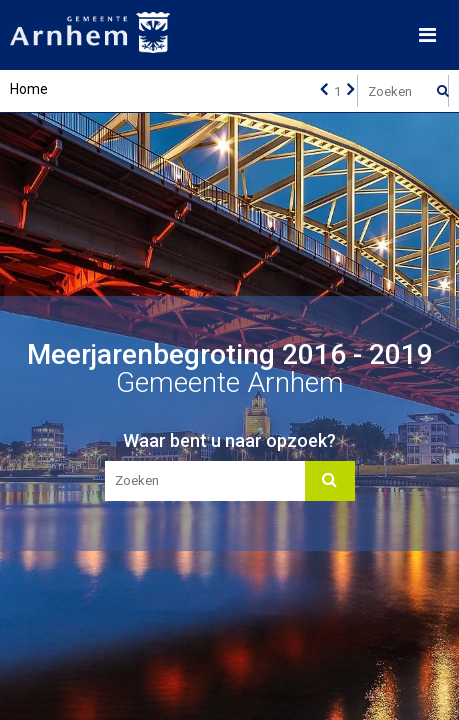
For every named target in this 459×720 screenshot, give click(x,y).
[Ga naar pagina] (336, 91)
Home (29, 89)
